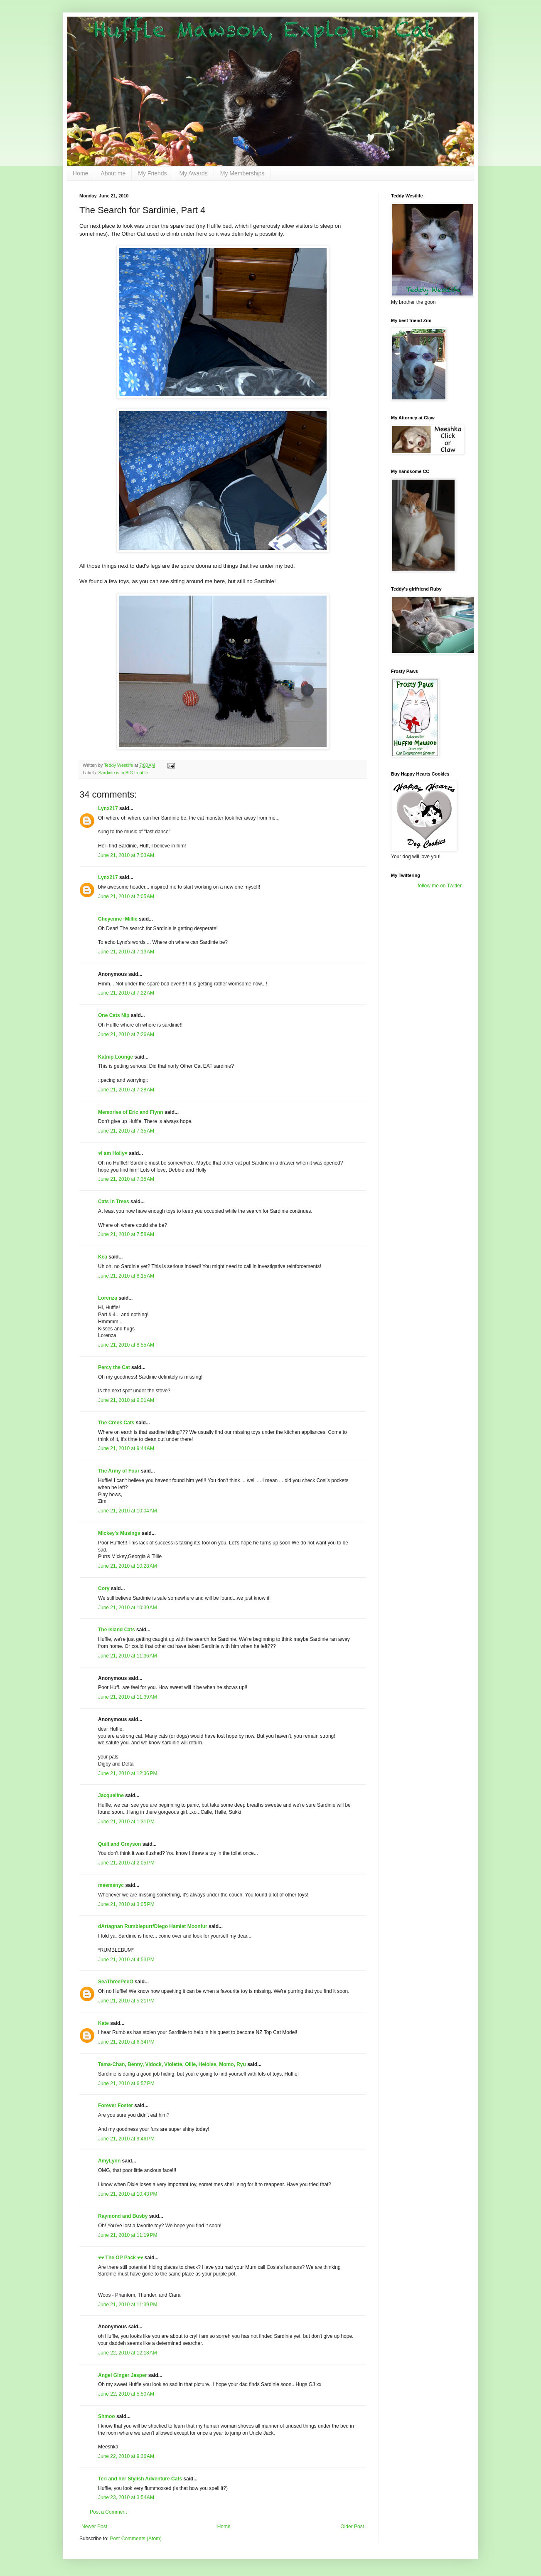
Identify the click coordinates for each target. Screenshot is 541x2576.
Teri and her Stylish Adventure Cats (140, 2479)
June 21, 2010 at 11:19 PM (127, 2235)
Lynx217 (108, 808)
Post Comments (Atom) (136, 2539)
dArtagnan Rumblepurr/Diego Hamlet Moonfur (152, 1926)
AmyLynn (109, 2161)
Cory (103, 1588)
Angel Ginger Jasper (122, 2375)
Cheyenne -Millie (118, 919)
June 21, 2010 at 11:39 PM (127, 2305)
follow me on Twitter (440, 886)
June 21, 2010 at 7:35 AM (126, 1131)
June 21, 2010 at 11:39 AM (127, 1697)
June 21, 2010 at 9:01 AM (126, 1400)
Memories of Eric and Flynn (130, 1112)
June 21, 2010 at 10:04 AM (127, 1511)
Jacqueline (111, 1795)
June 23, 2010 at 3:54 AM (126, 2497)
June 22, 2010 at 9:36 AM (126, 2456)
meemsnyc (111, 1885)
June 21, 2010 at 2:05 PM (126, 1863)
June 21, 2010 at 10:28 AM (127, 1566)
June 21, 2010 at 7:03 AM (126, 855)
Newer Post (94, 2526)
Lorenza (107, 1298)
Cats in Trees (113, 1201)
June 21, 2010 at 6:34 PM (126, 2042)
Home (80, 173)
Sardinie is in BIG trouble (123, 772)
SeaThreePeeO (115, 1982)
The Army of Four (119, 1471)
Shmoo (106, 2416)
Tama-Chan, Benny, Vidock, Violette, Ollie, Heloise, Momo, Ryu (172, 2064)
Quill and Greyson (119, 1844)
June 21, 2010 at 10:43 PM (127, 2194)
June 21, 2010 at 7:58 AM (126, 1234)
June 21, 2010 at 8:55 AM (126, 1345)
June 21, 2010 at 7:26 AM (126, 1034)
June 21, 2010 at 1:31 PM (126, 1822)
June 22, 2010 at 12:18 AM (127, 2353)
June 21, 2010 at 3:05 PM (126, 1904)
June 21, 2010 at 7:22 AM (126, 993)
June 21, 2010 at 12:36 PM (127, 1773)
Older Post (352, 2526)
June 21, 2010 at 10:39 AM (127, 1608)
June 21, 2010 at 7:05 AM (126, 896)
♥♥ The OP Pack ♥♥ (120, 2258)
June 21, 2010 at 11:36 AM (127, 1656)
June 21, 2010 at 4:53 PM (126, 1960)
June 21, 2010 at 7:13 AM (126, 952)
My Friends (152, 173)
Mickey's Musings (119, 1533)
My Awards (194, 173)
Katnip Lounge (115, 1057)
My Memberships (242, 173)
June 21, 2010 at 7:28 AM (126, 1090)
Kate (103, 2023)
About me (113, 173)
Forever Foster (115, 2105)
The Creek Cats (116, 1423)
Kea (102, 1257)
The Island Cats (116, 1630)
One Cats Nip (113, 1015)
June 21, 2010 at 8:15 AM (126, 1276)
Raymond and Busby (123, 2216)
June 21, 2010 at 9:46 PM (126, 2139)
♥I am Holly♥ (113, 1153)
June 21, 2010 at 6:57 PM (126, 2083)
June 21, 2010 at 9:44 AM (126, 1448)
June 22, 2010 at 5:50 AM (126, 2394)
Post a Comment (108, 2512)
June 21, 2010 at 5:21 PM (126, 2001)
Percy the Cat (114, 1367)
